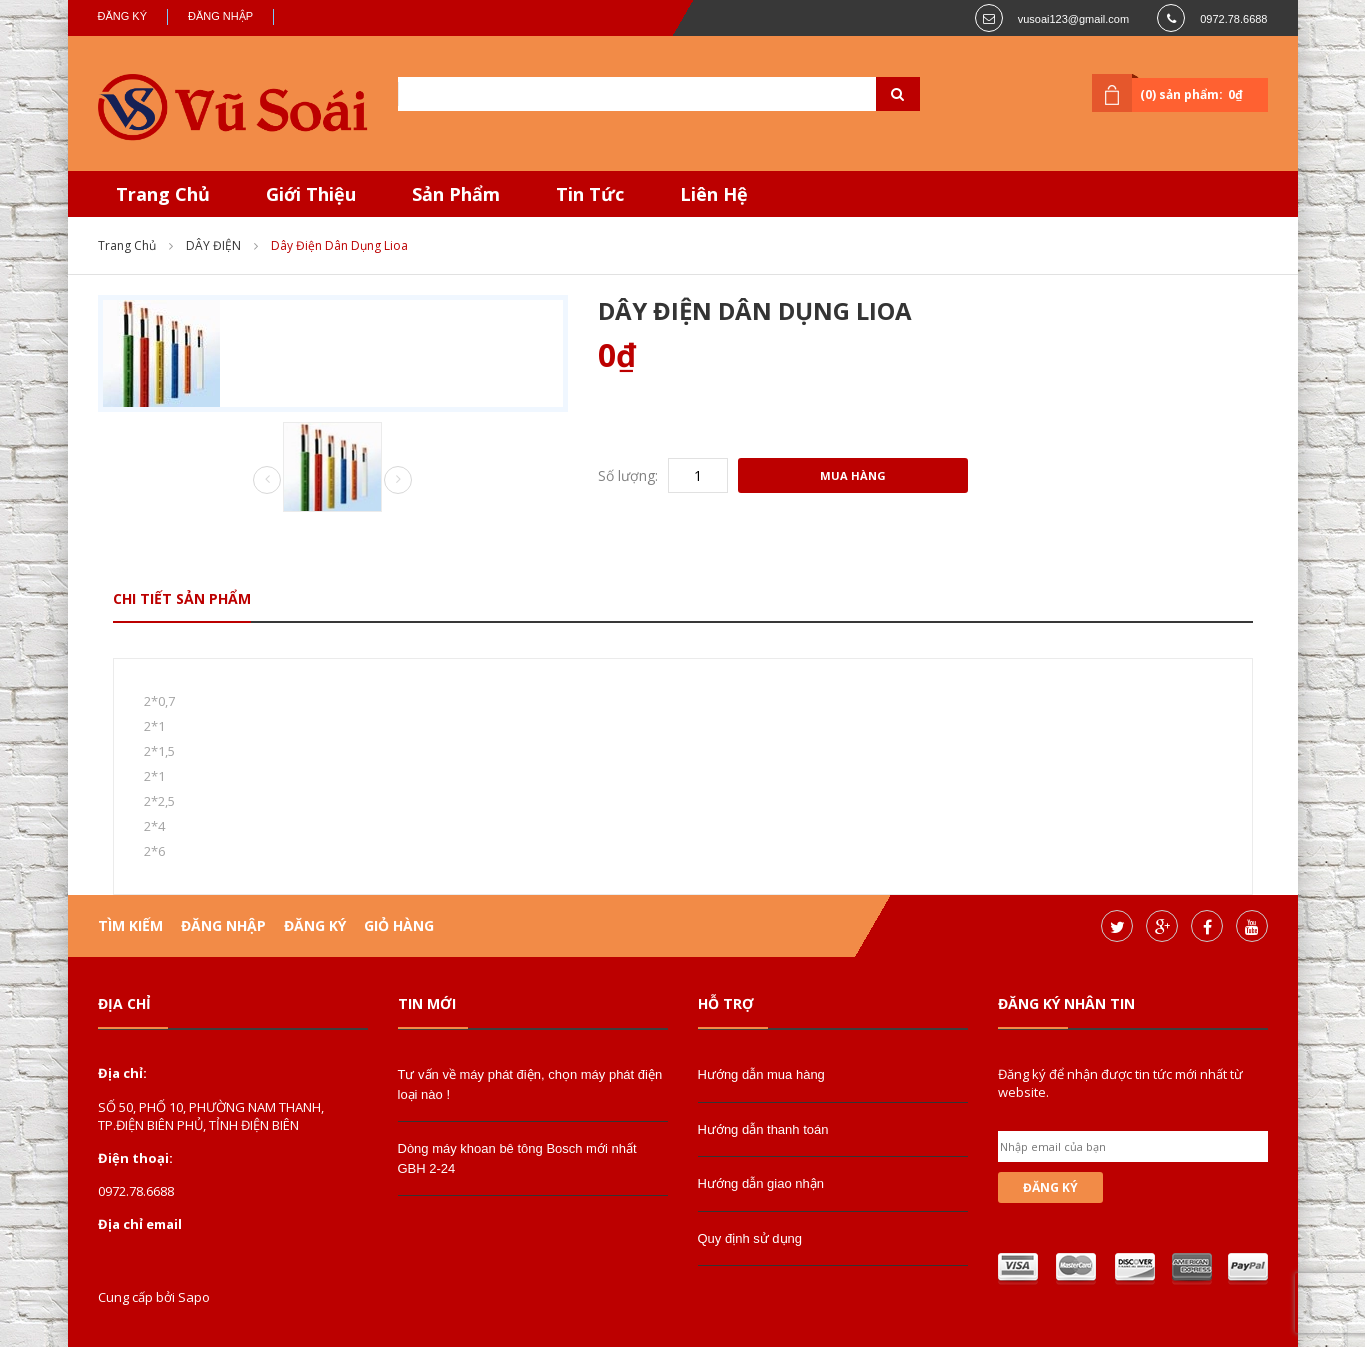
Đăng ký (123, 16)
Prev (267, 481)
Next (398, 480)
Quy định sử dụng (750, 1238)
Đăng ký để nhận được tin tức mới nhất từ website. (1120, 1083)
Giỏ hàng (399, 925)
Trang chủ (127, 245)
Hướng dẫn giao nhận (761, 1183)
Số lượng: (628, 475)
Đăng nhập (220, 16)
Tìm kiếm (130, 925)
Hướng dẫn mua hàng (761, 1074)
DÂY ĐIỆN (213, 245)
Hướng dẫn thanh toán (763, 1129)
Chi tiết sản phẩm (182, 598)
